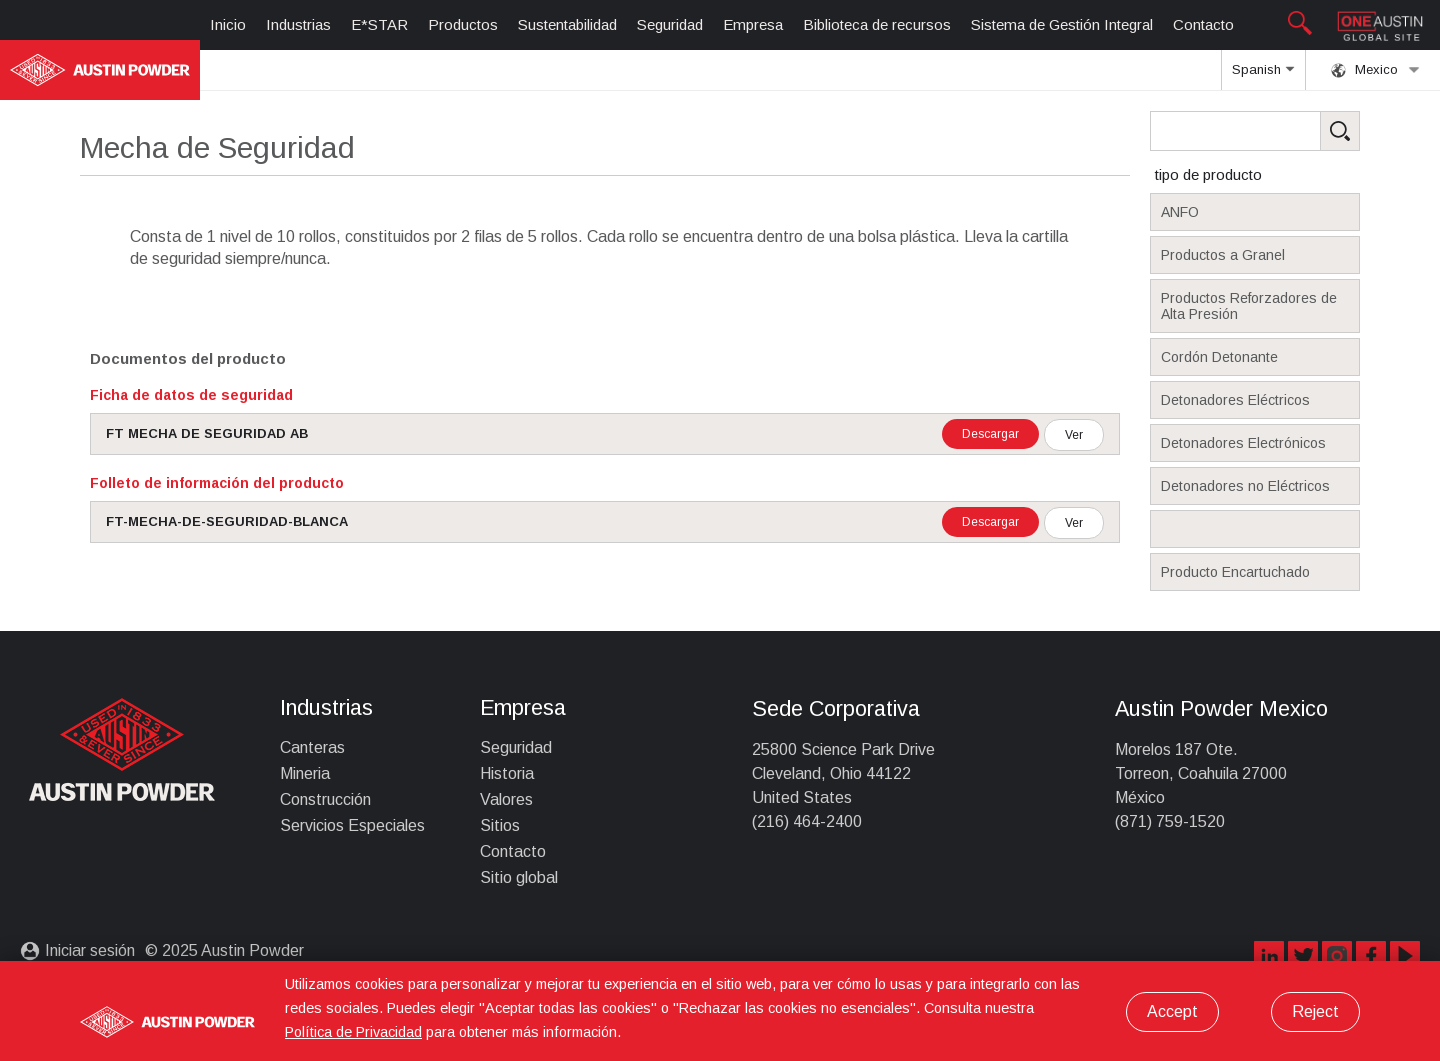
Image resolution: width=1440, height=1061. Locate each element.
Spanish (1263, 76)
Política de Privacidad (353, 1032)
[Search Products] (1286, 131)
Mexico (1375, 70)
